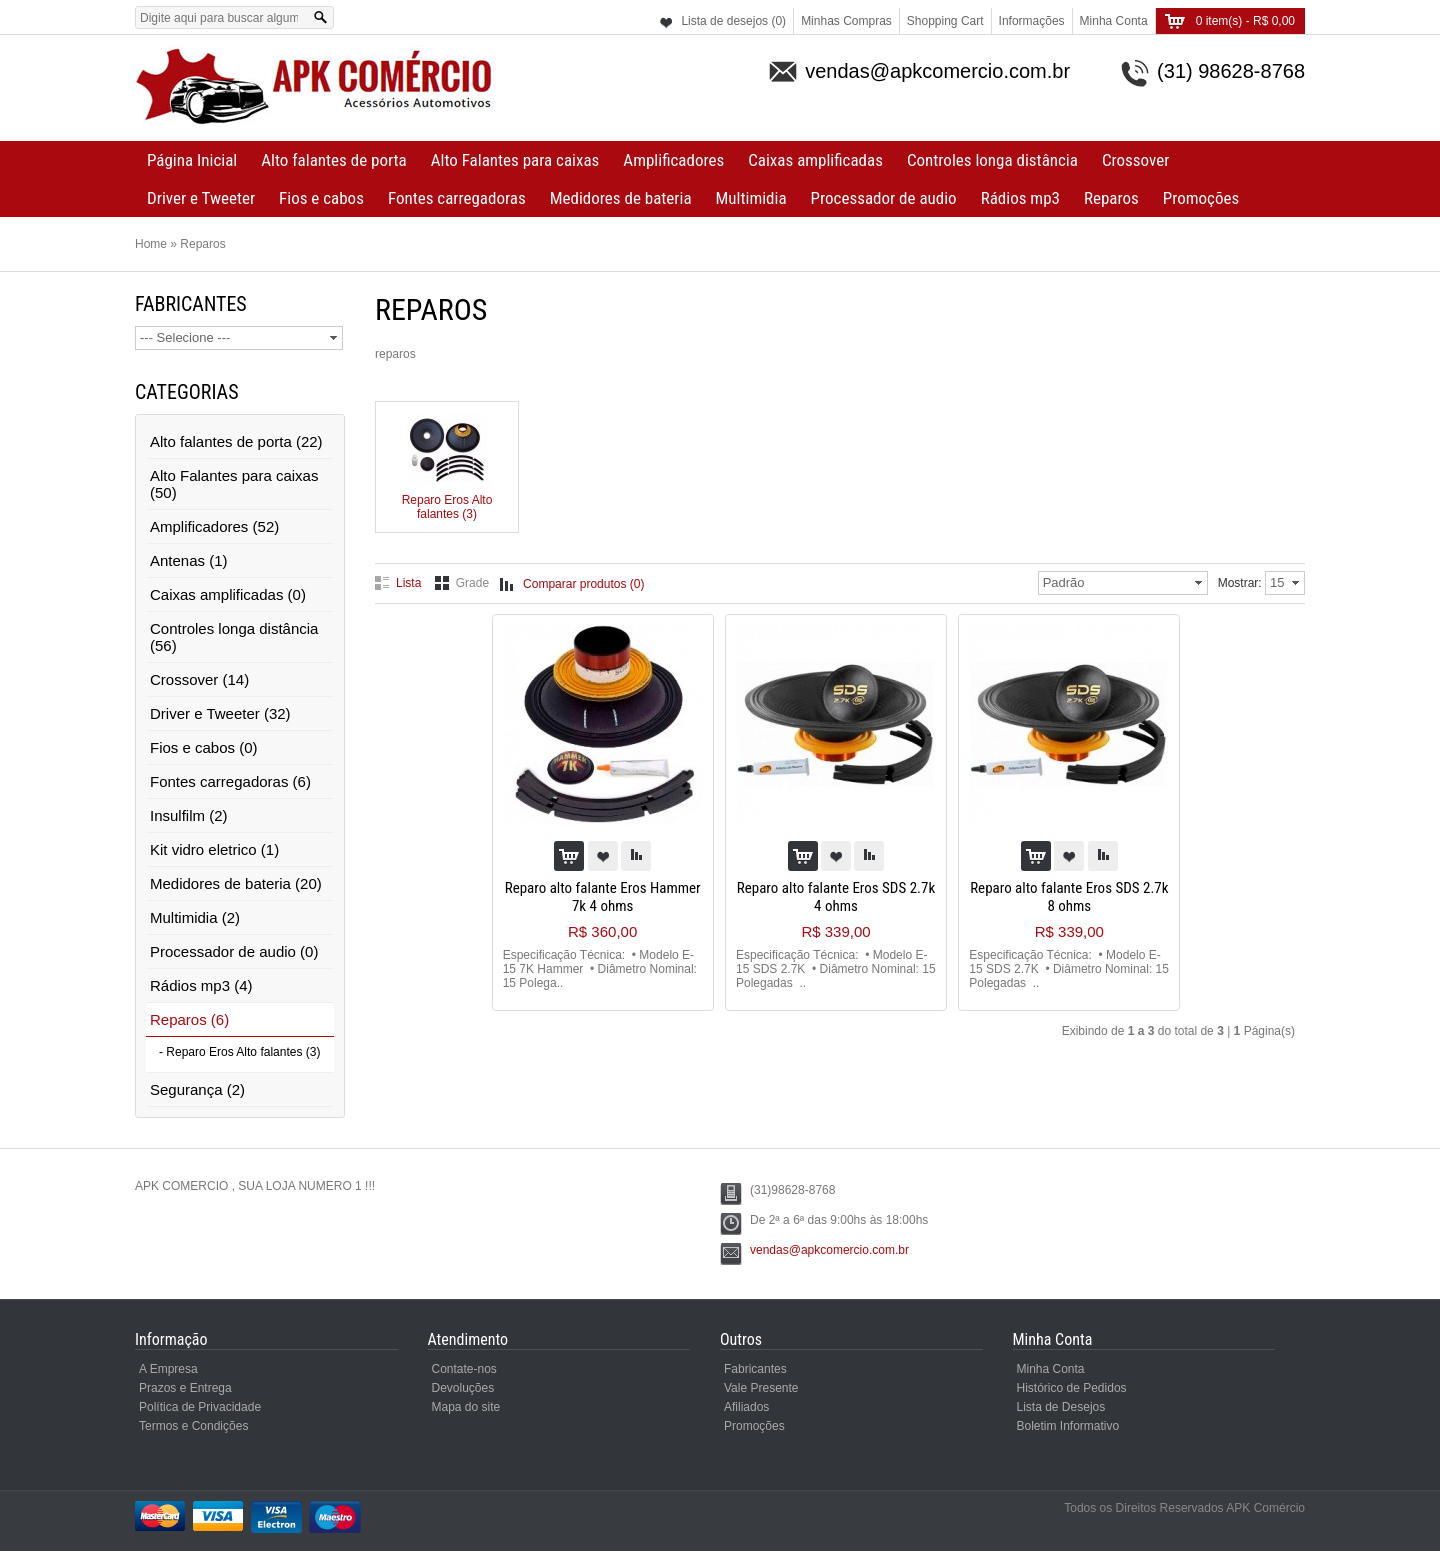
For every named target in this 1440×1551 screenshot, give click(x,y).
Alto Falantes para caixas (515, 160)
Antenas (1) (189, 560)
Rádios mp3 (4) (201, 985)
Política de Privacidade (200, 1407)
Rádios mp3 (1020, 198)
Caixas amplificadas (815, 160)
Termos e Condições (193, 1426)
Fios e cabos (321, 198)
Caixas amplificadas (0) (228, 594)
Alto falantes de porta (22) (236, 441)
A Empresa (168, 1369)
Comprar (569, 856)
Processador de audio (884, 198)
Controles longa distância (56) (234, 637)
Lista (408, 583)
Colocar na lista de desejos (603, 856)
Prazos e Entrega (185, 1388)
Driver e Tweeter (201, 198)
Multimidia (751, 198)
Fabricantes (755, 1369)
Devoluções (463, 1388)
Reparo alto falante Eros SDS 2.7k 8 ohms (1069, 897)
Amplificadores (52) (214, 526)
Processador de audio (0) (234, 951)
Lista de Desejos (1061, 1407)
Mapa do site (466, 1407)
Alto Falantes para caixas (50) (234, 484)
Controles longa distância (992, 160)
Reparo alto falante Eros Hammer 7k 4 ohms (603, 897)
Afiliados (746, 1407)
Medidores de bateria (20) (236, 883)
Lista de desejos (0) (733, 21)
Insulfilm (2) (189, 815)
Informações (1032, 21)
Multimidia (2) (195, 917)
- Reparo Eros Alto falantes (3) (239, 1052)
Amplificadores (673, 160)
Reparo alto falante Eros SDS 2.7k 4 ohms (836, 897)
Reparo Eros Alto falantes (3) (447, 500)
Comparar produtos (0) (583, 584)
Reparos (1111, 198)
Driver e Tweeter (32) (220, 713)
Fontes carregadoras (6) (230, 781)
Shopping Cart (945, 21)
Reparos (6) (189, 1019)
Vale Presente (761, 1388)
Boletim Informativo (1068, 1426)
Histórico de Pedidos (1072, 1388)
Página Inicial (192, 160)
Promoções (1201, 198)
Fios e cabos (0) (204, 747)
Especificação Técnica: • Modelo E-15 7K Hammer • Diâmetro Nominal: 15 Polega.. (600, 969)
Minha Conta (1114, 21)
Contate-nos (464, 1369)
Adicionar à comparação (636, 856)
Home (151, 244)
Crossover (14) (199, 679)
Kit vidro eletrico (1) (214, 849)
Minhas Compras (846, 21)
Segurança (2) (197, 1089)
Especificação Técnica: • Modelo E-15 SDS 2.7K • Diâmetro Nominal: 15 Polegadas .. (836, 969)
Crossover (1135, 160)
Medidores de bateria (621, 198)
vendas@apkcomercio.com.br (829, 1250)
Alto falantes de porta (333, 160)
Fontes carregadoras (457, 198)
